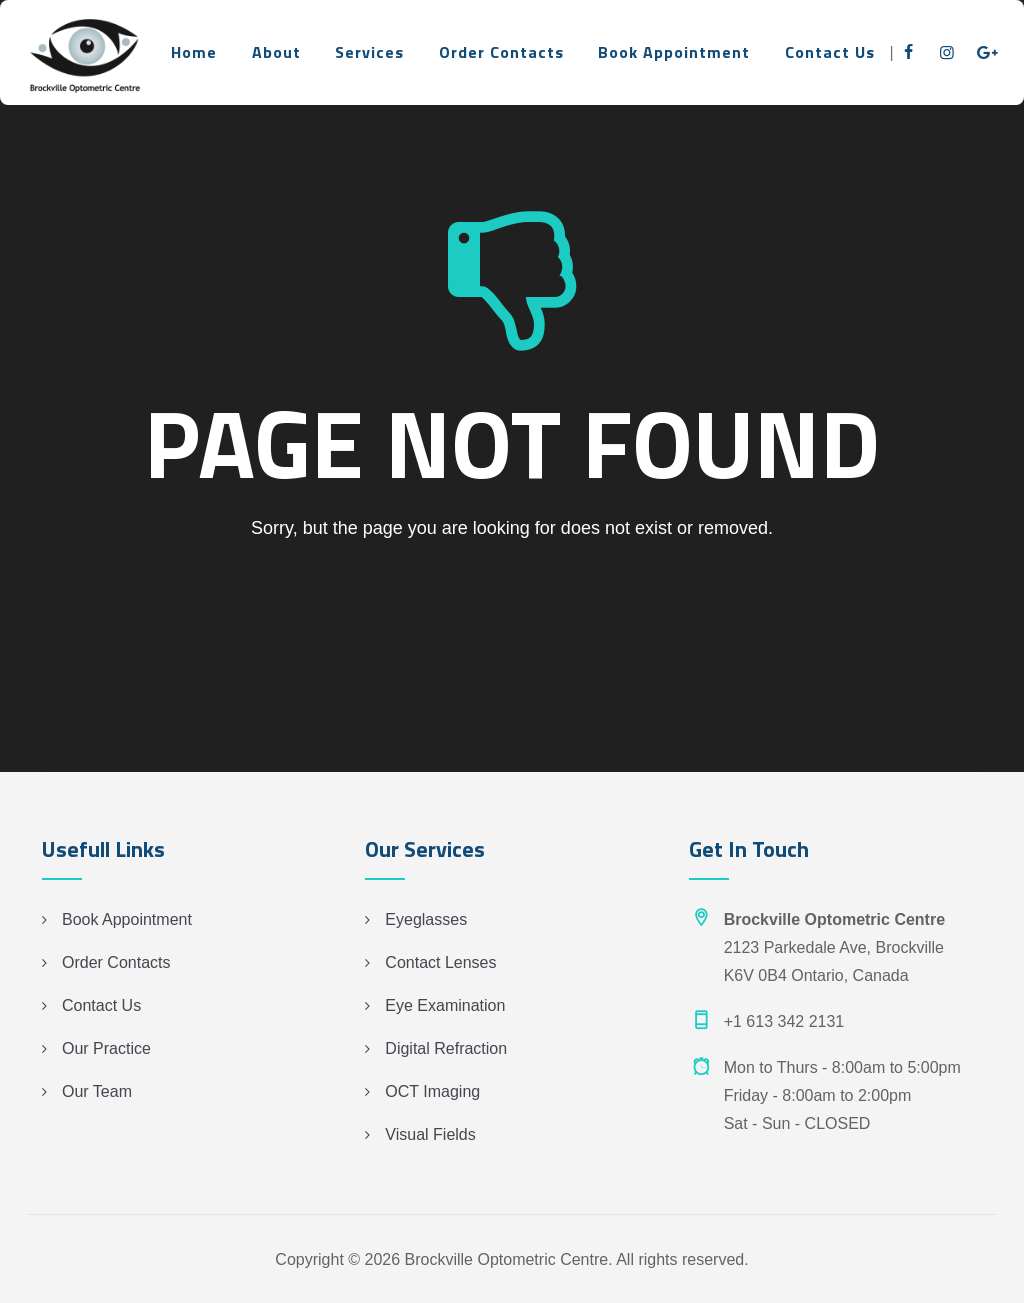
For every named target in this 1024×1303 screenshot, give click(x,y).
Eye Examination (445, 1005)
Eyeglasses (426, 919)
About (276, 52)
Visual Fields (430, 1134)
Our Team (97, 1091)
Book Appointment (674, 52)
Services (369, 52)
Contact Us (830, 52)
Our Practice (106, 1048)
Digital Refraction (446, 1048)
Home (194, 52)
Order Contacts (501, 52)
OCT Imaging (432, 1091)
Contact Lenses (440, 962)
